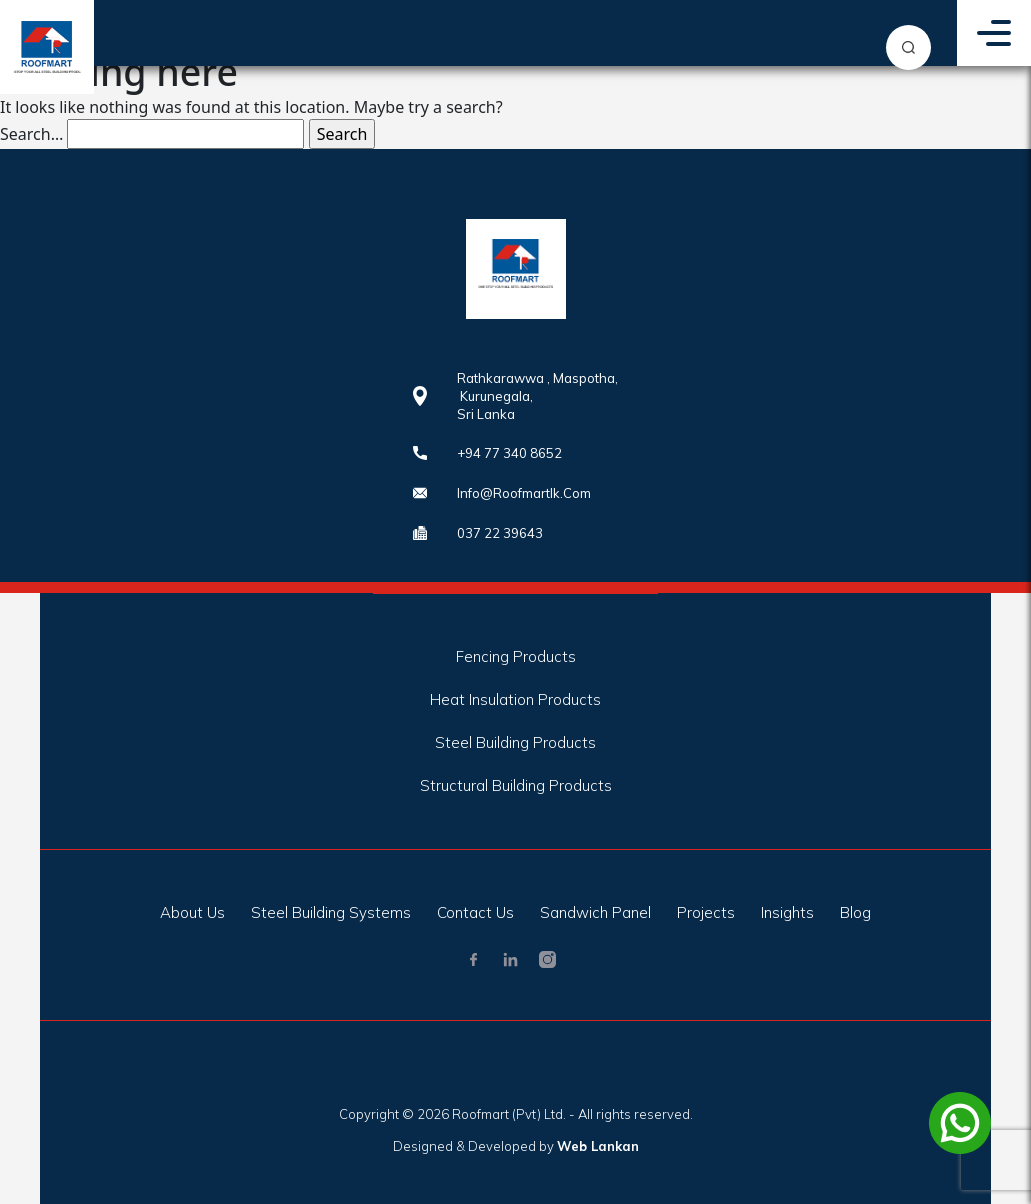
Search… (31, 134)
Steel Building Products (515, 742)
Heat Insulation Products (515, 699)
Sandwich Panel (595, 912)
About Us (192, 912)
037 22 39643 (500, 533)
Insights (787, 912)
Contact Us (475, 912)
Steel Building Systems (331, 912)
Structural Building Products (516, 785)
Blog (855, 912)
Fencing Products (516, 656)
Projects (706, 912)
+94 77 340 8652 (509, 453)
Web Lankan (598, 1146)
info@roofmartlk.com (524, 493)
